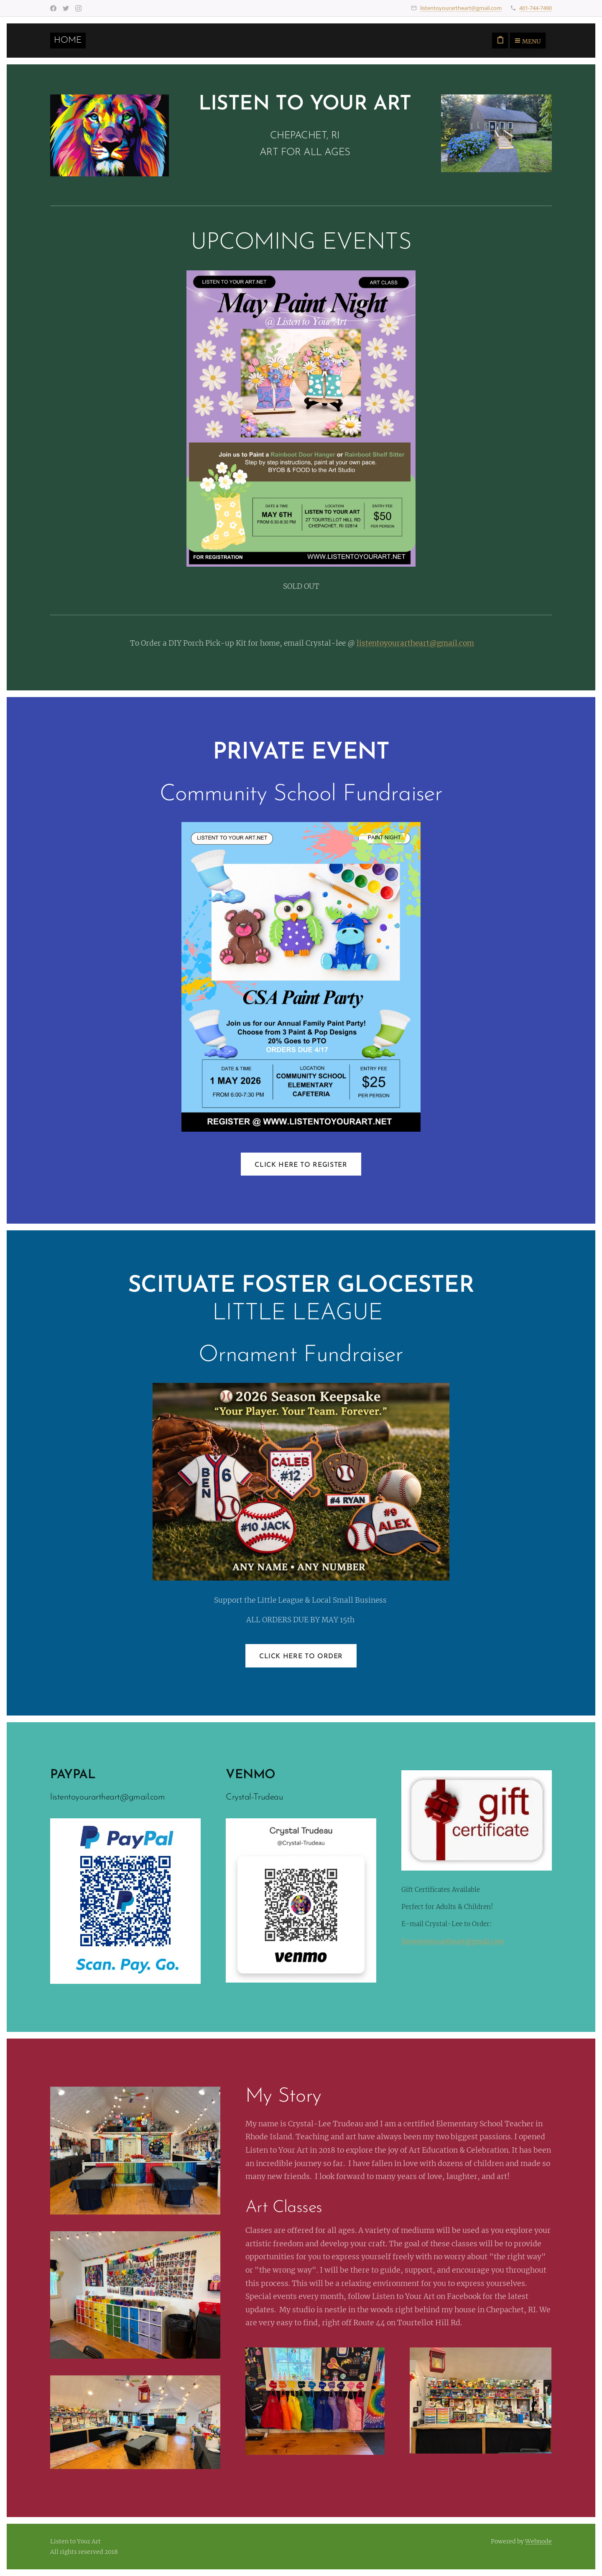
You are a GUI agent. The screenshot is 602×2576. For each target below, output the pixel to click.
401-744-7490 (535, 8)
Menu (528, 41)
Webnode (538, 2541)
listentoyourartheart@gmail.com (461, 8)
